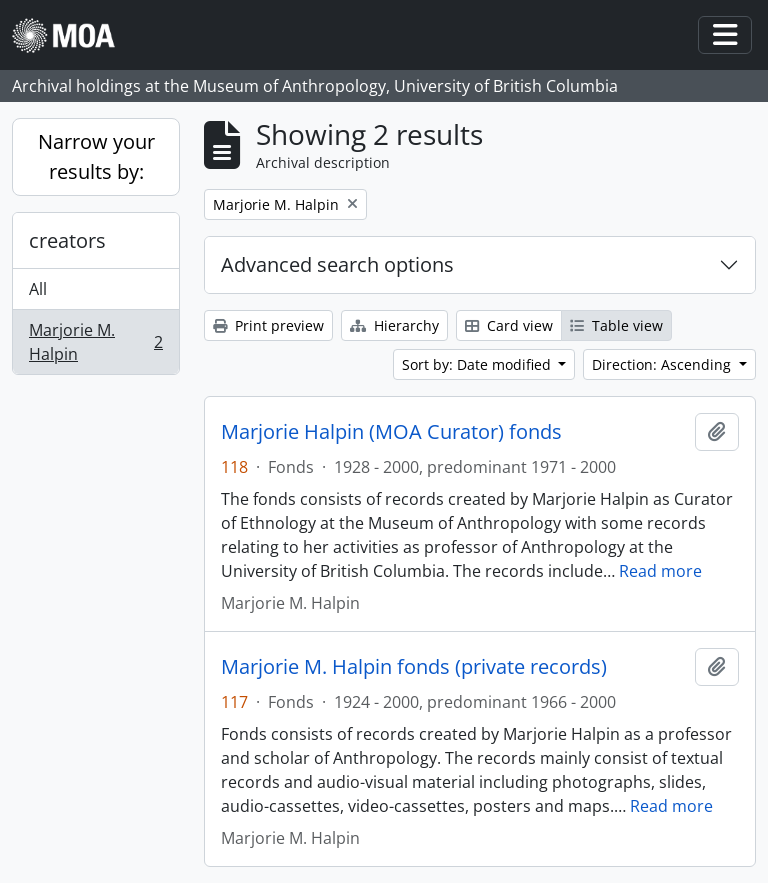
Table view (616, 325)
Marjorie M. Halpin (95, 342)
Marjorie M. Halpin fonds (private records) (414, 667)
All (38, 289)
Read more (660, 571)
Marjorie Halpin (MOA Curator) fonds (391, 432)
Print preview (268, 325)
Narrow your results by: (96, 156)
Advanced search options (337, 264)
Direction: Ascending (663, 364)
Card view (509, 325)
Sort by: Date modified (478, 364)
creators (67, 240)
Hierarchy (394, 325)
